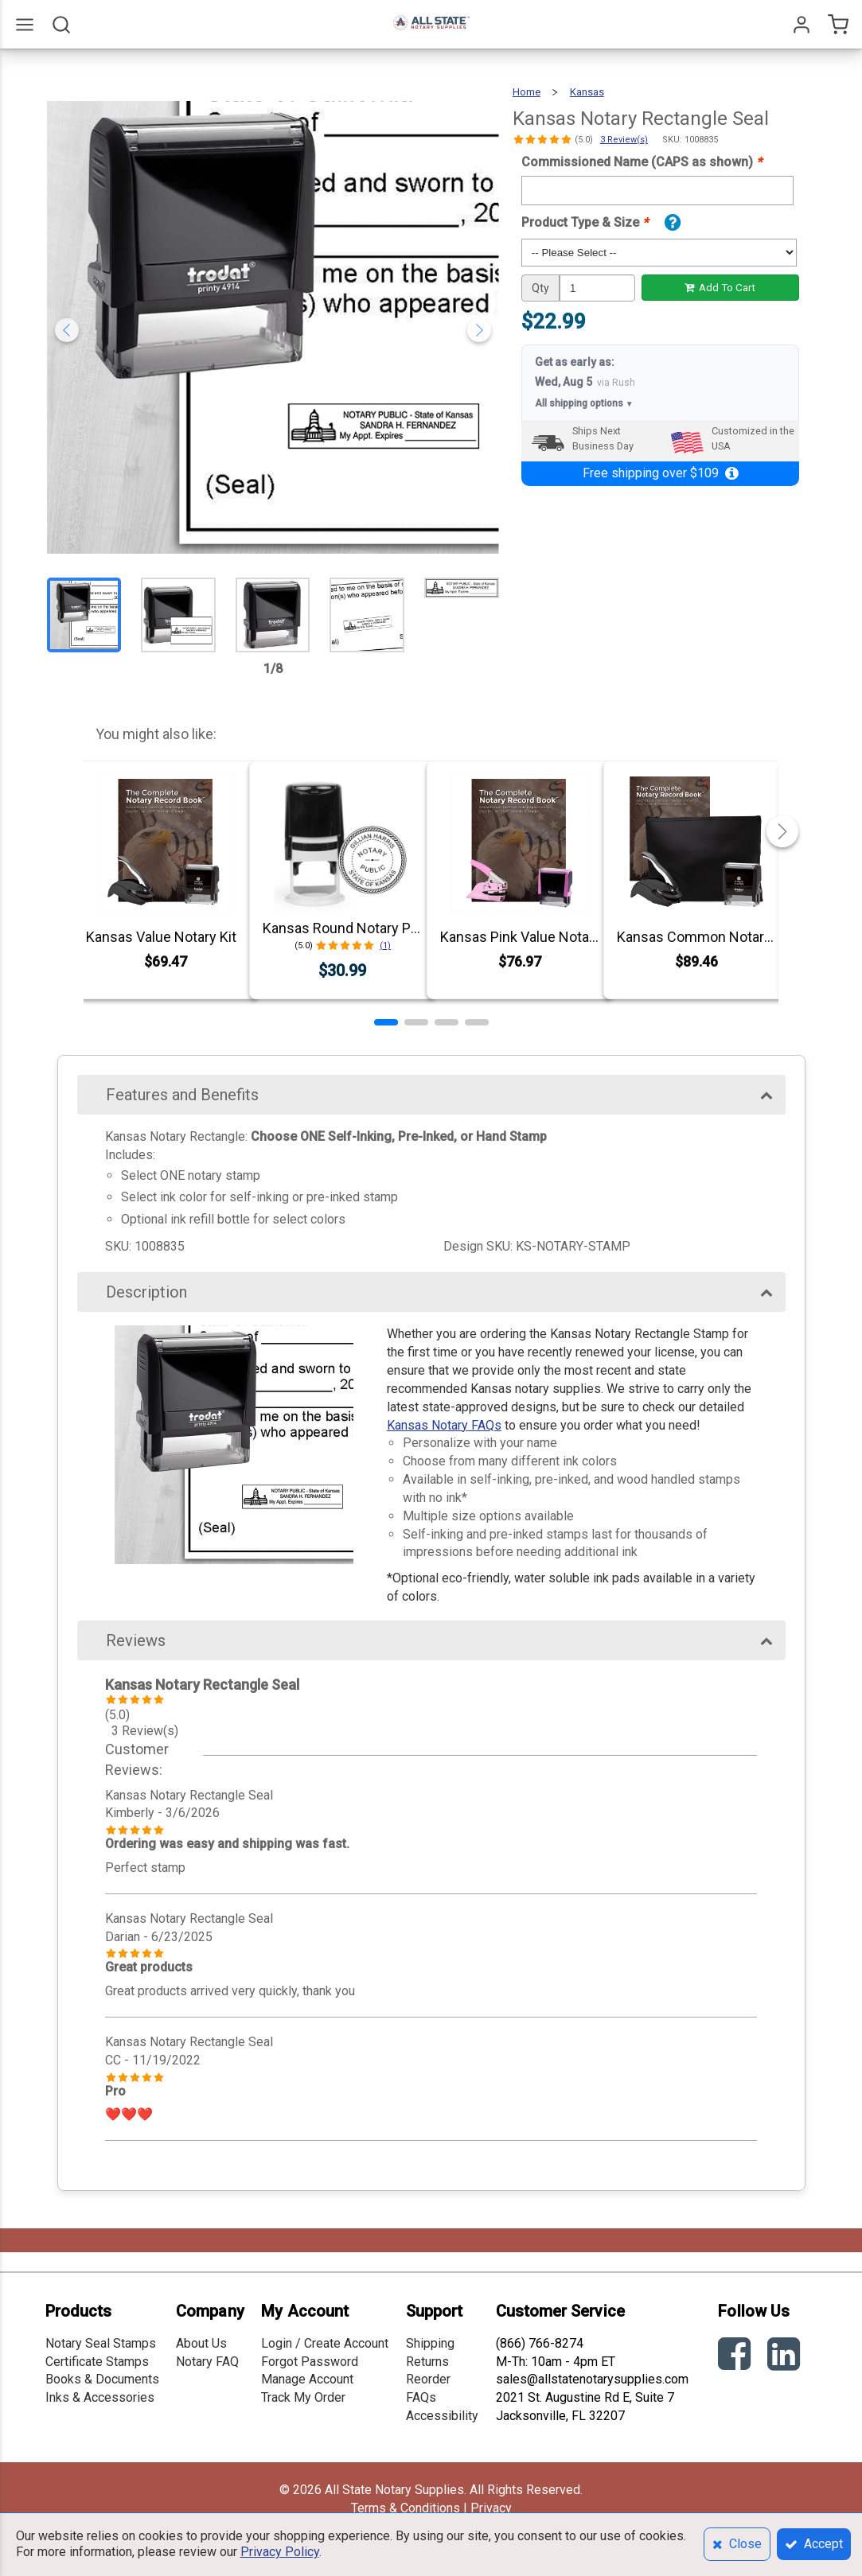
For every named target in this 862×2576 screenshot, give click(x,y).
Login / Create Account (324, 2343)
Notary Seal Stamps (100, 2343)
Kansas (587, 92)
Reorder (428, 2379)
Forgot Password (309, 2361)
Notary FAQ (207, 2361)
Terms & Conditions (405, 2508)
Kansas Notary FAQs (444, 1425)
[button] (386, 1022)
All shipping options (584, 404)
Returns (427, 2361)
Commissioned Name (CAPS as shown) (641, 161)
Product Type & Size (584, 222)
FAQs (421, 2397)
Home (526, 92)
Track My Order (303, 2397)
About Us (201, 2343)
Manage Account (307, 2379)
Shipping (430, 2343)
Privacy (491, 2508)
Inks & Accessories (99, 2397)
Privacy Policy (279, 2551)
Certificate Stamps (97, 2361)
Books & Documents (102, 2379)
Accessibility (442, 2415)
